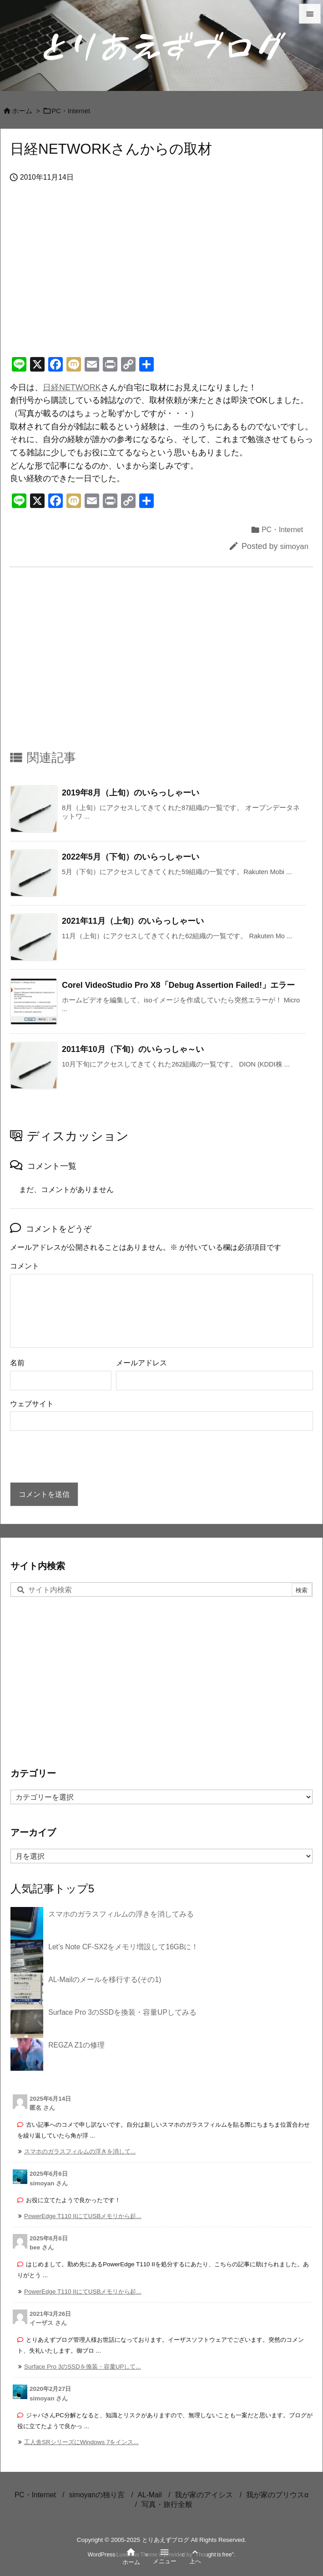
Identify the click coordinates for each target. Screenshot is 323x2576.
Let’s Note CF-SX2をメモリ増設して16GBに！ (123, 1947)
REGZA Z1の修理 (76, 2045)
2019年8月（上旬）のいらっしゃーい (130, 792)
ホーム (22, 111)
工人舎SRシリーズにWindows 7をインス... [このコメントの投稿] (81, 2442)
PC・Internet (71, 111)
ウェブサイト (32, 1404)
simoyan (294, 546)
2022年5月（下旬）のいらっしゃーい (130, 856)
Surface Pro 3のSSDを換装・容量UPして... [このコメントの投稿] (82, 2366)
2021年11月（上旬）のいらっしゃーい (133, 921)
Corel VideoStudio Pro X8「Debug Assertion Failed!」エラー (178, 985)
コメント (24, 1266)
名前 (17, 1363)
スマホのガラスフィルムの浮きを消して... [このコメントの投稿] (80, 2151)
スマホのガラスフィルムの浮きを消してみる (121, 1914)
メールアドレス (141, 1363)
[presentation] (79, 1457)
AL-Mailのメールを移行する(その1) (104, 1979)
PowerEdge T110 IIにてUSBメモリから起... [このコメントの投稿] (82, 2216)
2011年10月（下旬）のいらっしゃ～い (133, 1049)
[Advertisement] (161, 279)
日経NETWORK (72, 387)
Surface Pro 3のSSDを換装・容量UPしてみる (122, 2012)
